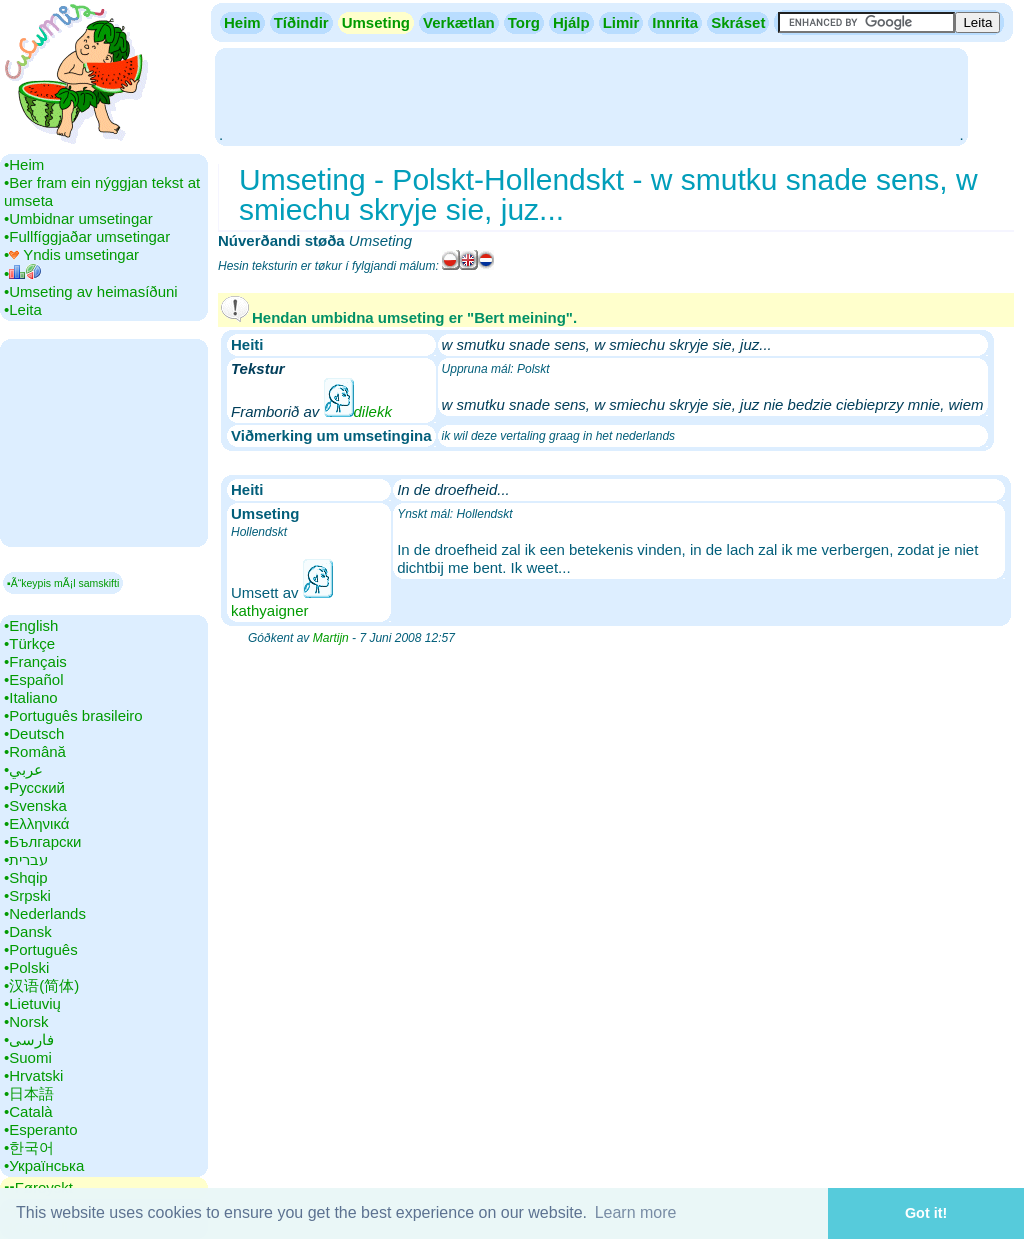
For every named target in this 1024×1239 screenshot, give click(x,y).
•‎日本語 (29, 1093)
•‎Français (35, 661)
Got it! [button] (926, 1213)
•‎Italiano (31, 697)
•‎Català (28, 1111)
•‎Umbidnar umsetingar (78, 218)
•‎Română (35, 751)
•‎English (31, 625)
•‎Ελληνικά (36, 823)
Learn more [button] (636, 1212)
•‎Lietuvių (32, 1003)
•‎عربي (23, 769)
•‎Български (43, 841)
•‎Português (41, 949)
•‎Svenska (35, 805)
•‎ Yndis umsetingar (71, 254)
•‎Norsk (26, 1021)
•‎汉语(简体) (41, 985)
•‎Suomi (28, 1057)
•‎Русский (34, 787)
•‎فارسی (29, 1039)
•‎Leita (23, 309)
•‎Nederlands (45, 913)
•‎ (22, 273)
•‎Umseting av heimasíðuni (91, 291)
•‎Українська (44, 1165)
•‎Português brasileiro (73, 715)
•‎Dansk (28, 931)
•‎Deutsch (34, 733)
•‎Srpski (27, 895)
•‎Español (33, 679)
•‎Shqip (26, 877)
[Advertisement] (591, 95)
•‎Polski (26, 967)
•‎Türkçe (29, 643)
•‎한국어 (29, 1147)
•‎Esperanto (41, 1129)
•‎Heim (24, 164)
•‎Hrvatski (33, 1075)
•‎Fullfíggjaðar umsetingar (87, 236)
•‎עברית (26, 859)
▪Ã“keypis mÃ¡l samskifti (63, 583)
